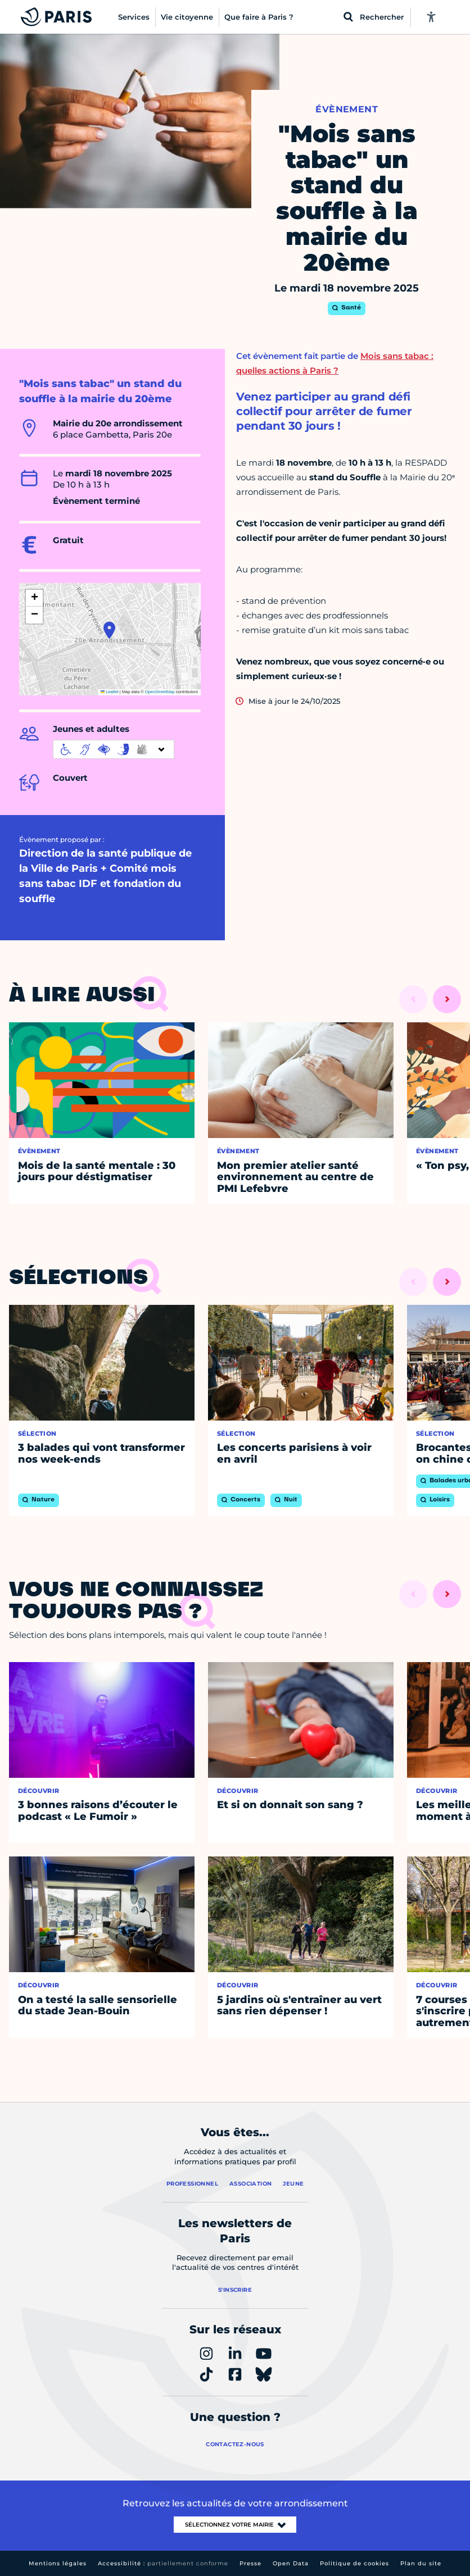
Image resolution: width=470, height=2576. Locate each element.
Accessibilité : (163, 2563)
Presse (250, 2563)
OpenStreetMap (160, 691)
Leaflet (110, 691)
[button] (109, 630)
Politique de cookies (354, 2563)
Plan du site (420, 2563)
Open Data (291, 2563)
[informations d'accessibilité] (113, 749)
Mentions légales (58, 2563)
